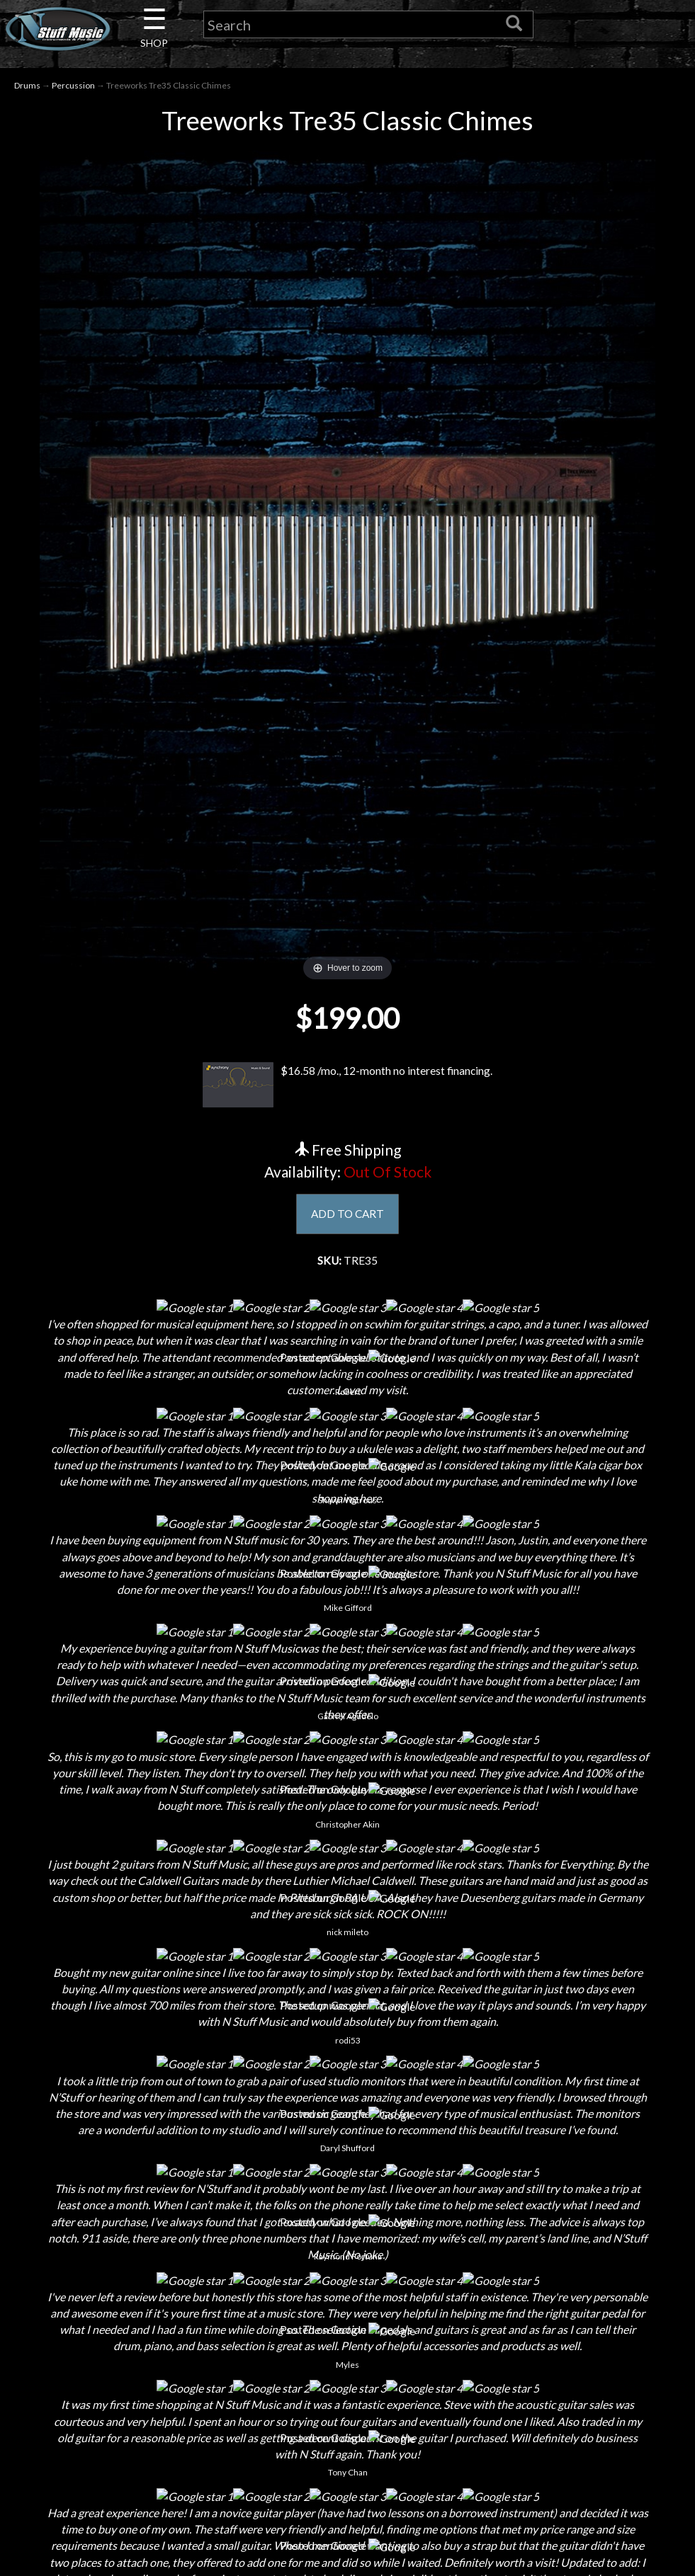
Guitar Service (170, 2424)
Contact (170, 2275)
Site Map (347, 2399)
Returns (347, 2300)
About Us (170, 2251)
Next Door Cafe (170, 2325)
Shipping (348, 2275)
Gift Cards (347, 2350)
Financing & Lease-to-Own (347, 2251)
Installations (170, 2399)
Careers (170, 2300)
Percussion (73, 86)
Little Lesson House (170, 2350)
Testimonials (348, 2375)
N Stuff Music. (142, 2550)
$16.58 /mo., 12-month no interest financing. (347, 1085)
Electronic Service (170, 2449)
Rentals (171, 2375)
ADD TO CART (347, 1215)
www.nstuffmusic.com (537, 2375)
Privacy (347, 2325)
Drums (27, 86)
